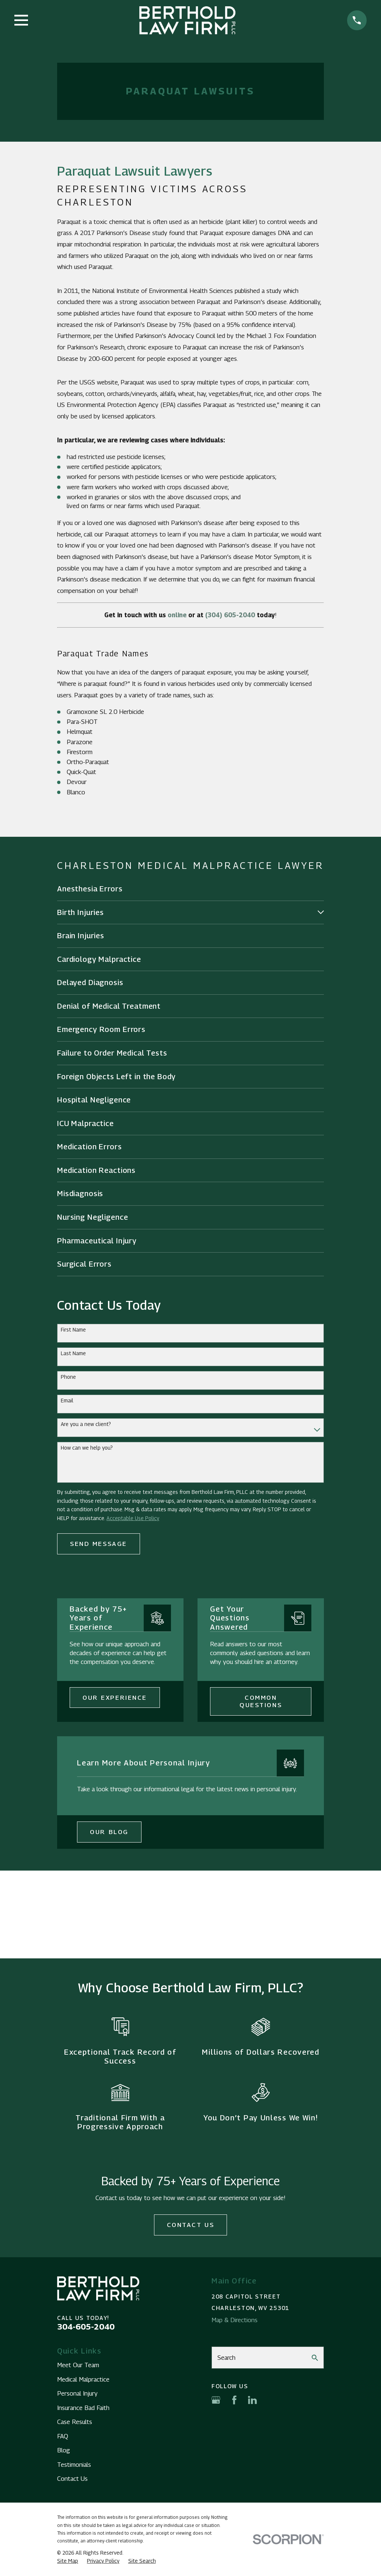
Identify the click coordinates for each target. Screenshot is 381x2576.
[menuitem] (190, 889)
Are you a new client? (86, 1424)
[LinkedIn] (252, 2400)
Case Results (74, 2421)
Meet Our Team (78, 2365)
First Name (73, 1330)
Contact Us (190, 2224)
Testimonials (74, 2464)
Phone (68, 1377)
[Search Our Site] (315, 2358)
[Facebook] (234, 2400)
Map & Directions (235, 2320)
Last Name (73, 1353)
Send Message (98, 1543)
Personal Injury (77, 2393)
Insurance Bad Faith (83, 2407)
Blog (63, 2450)
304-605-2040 (86, 2326)
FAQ (62, 2436)
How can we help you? (87, 1448)
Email (67, 1400)
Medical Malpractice (83, 2379)
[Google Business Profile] (216, 2400)
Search (226, 2357)
